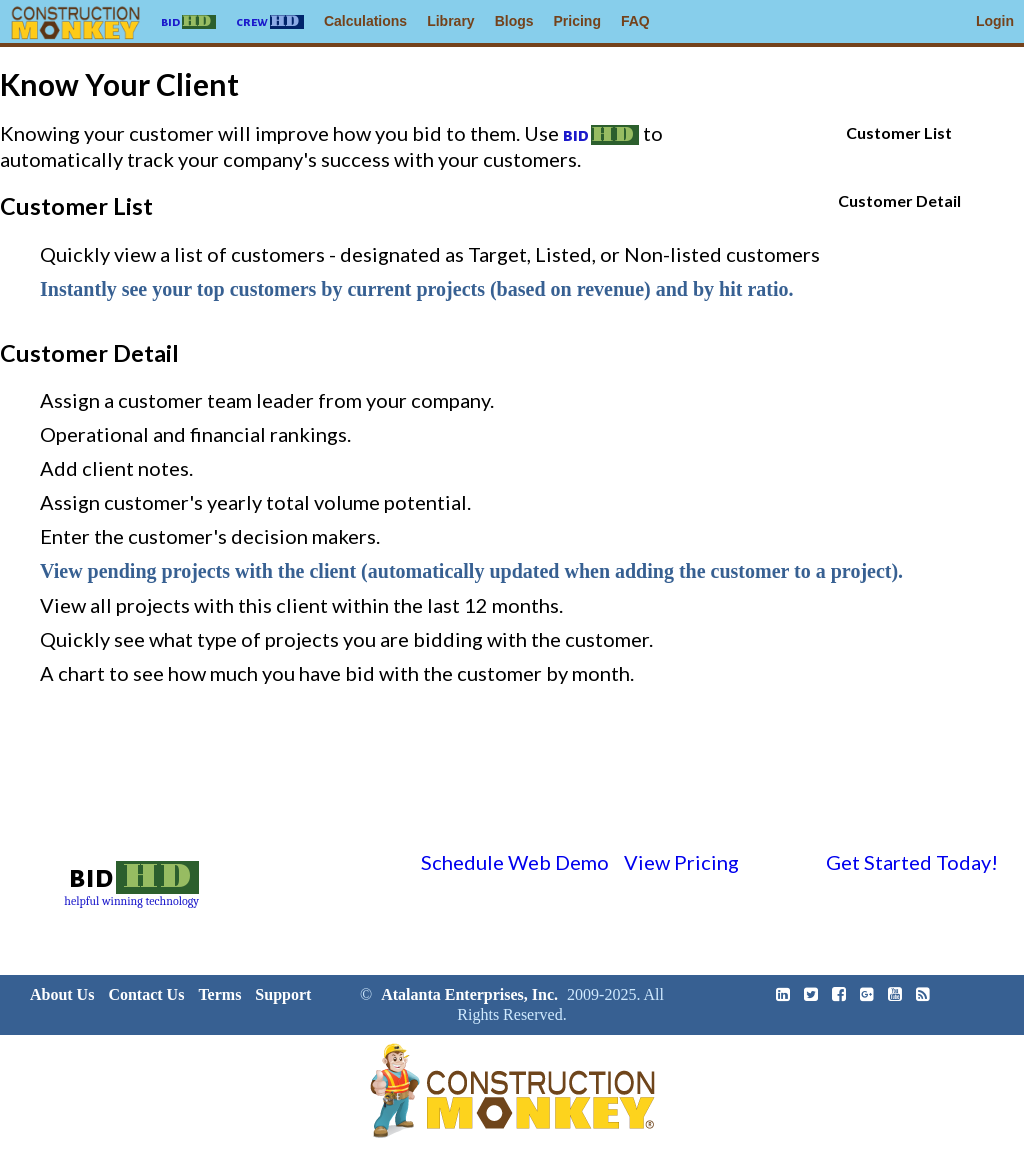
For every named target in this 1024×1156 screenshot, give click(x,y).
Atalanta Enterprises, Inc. (469, 994)
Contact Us (146, 994)
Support (283, 994)
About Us (62, 994)
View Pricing (681, 862)
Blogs (514, 21)
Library (450, 21)
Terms (219, 994)
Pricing (577, 21)
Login (995, 21)
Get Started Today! (912, 862)
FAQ (635, 21)
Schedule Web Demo (515, 862)
